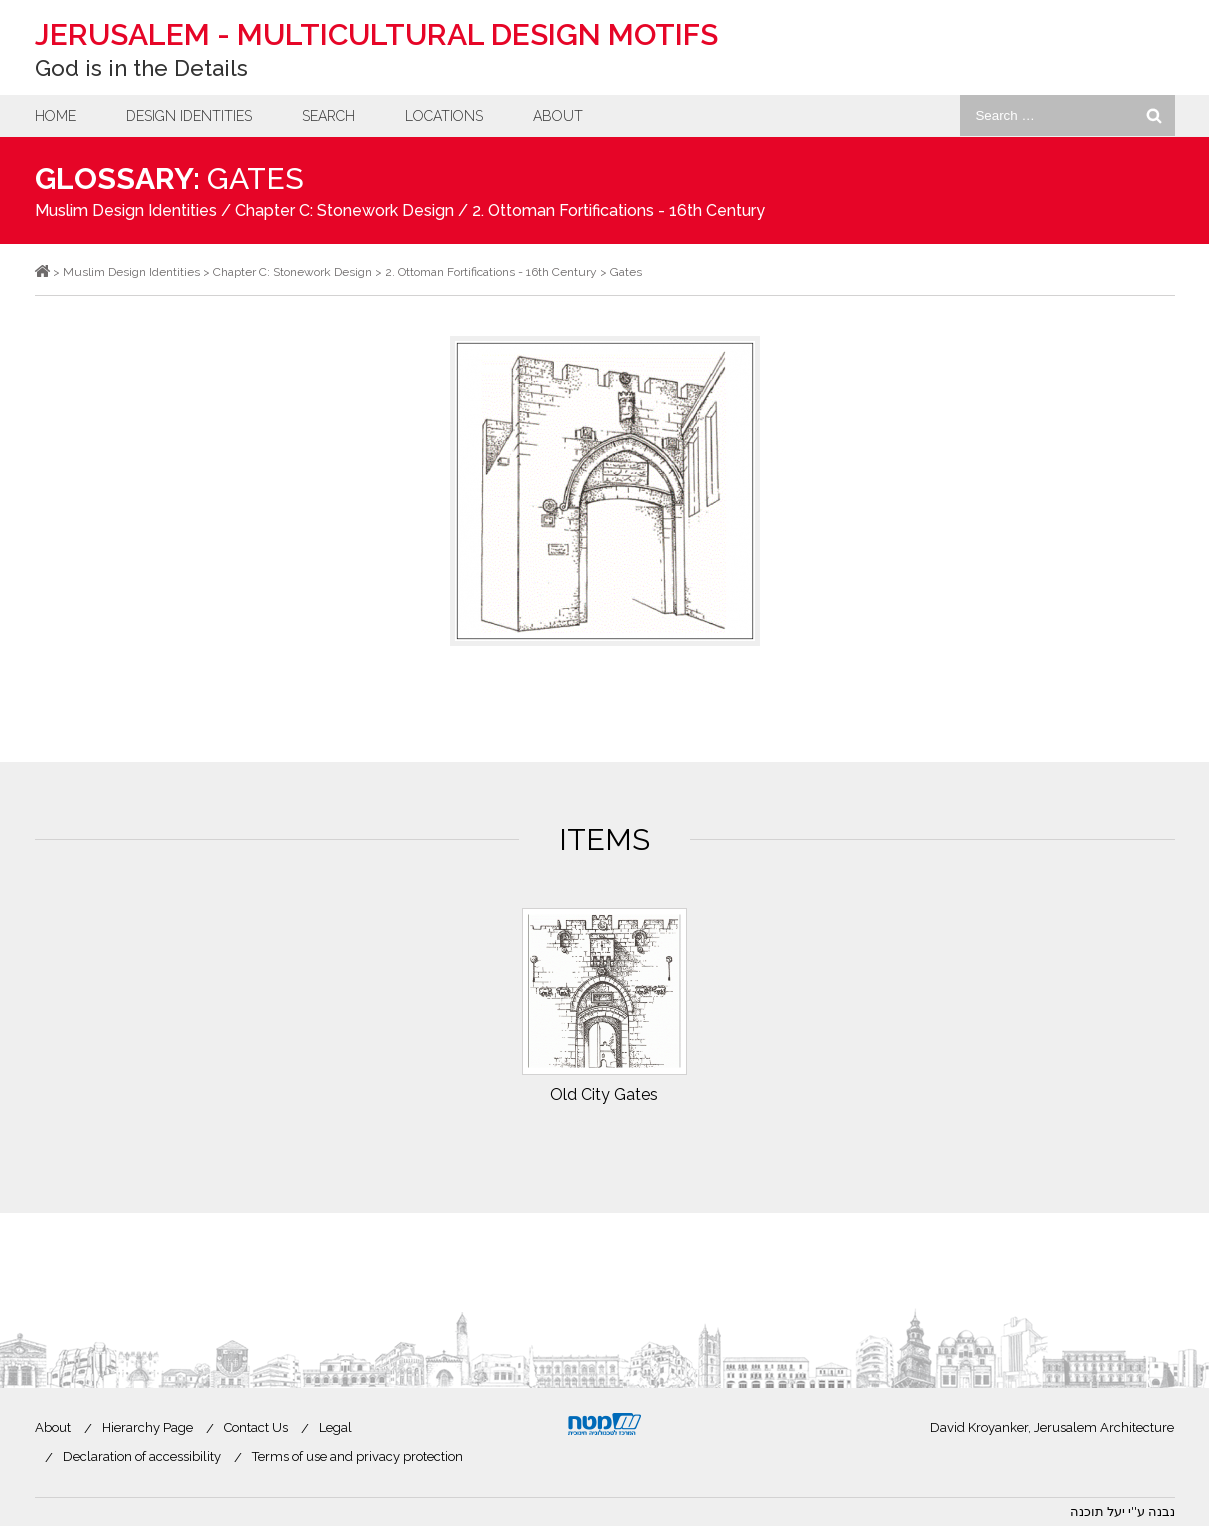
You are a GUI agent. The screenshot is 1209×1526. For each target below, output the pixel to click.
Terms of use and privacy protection (357, 1456)
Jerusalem (376, 34)
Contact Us (256, 1427)
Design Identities (189, 116)
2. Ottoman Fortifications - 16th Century (618, 210)
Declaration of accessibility (142, 1456)
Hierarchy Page (147, 1427)
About (558, 116)
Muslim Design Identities (126, 210)
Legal (335, 1427)
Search (328, 116)
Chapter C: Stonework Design (344, 210)
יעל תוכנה (1097, 1511)
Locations (444, 116)
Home (55, 116)
